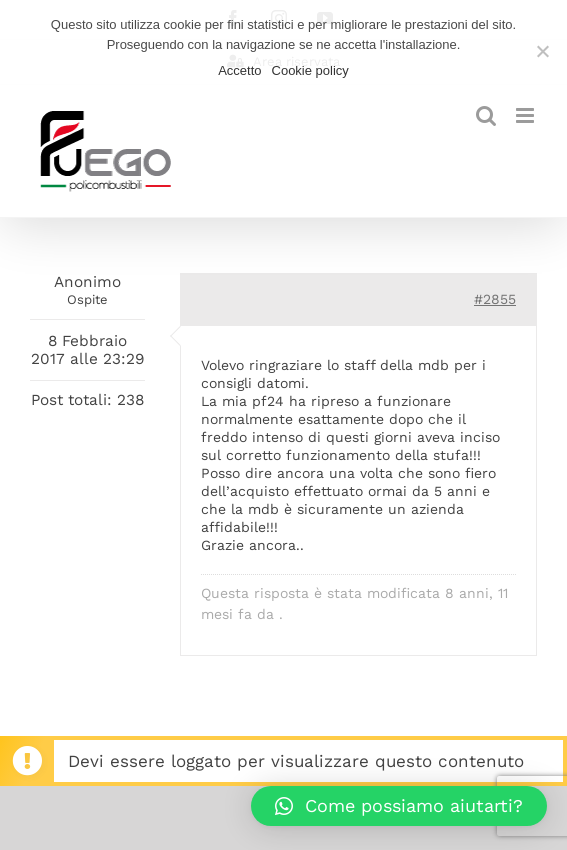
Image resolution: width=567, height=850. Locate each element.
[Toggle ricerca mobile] (486, 115)
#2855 (495, 299)
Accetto (239, 70)
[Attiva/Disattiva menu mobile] (526, 115)
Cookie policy (310, 70)
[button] (399, 806)
